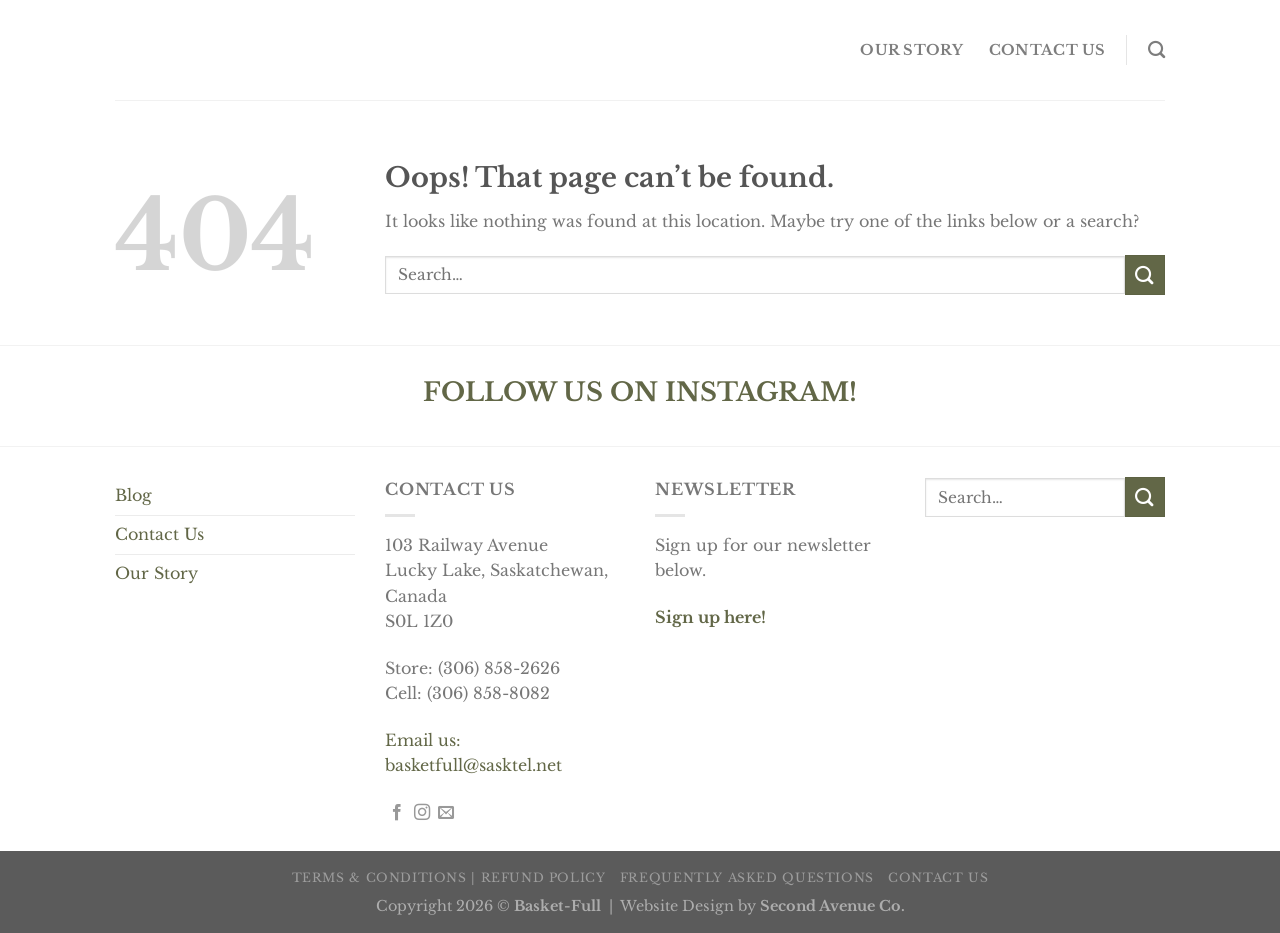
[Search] (1156, 50)
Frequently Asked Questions (747, 877)
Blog (133, 495)
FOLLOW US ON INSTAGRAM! (640, 392)
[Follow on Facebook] (397, 813)
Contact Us (159, 534)
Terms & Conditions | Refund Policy (449, 877)
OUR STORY (911, 50)
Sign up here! (710, 617)
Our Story (156, 573)
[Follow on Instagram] (422, 813)
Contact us (1047, 50)
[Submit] (1145, 274)
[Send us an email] (446, 813)
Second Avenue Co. (832, 906)
